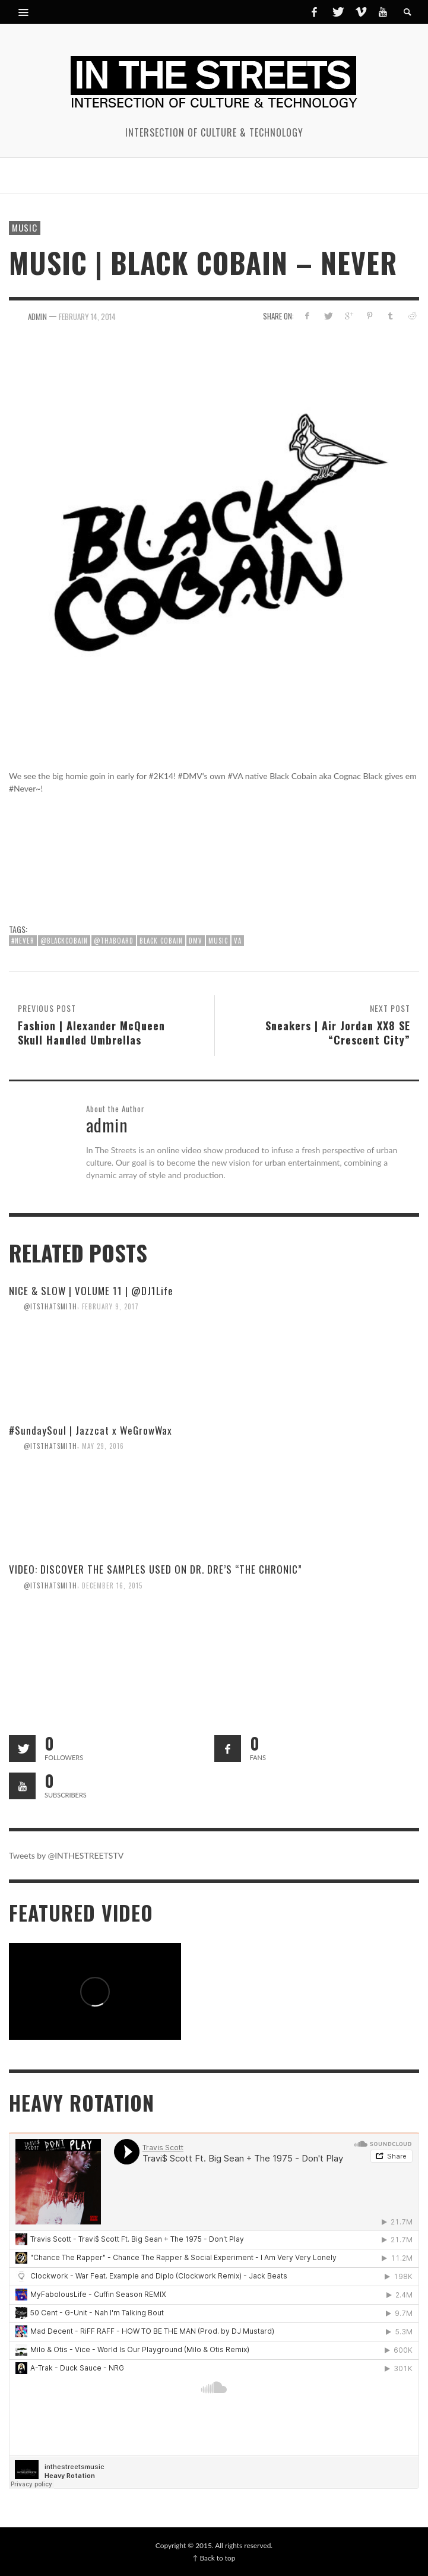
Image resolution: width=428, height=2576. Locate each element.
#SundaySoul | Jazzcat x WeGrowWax (90, 1430)
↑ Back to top (214, 2557)
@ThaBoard (114, 940)
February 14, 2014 (87, 316)
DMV (195, 940)
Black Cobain (293, 776)
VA (238, 940)
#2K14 (160, 776)
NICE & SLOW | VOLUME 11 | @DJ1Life (91, 1290)
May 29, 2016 (103, 1445)
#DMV (190, 776)
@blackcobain (64, 940)
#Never (22, 940)
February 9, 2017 (110, 1306)
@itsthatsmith (50, 1306)
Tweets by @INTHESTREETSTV (66, 1855)
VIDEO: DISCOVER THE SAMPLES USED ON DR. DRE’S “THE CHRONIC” (155, 1569)
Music (24, 227)
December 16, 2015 (112, 1585)
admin (37, 316)
